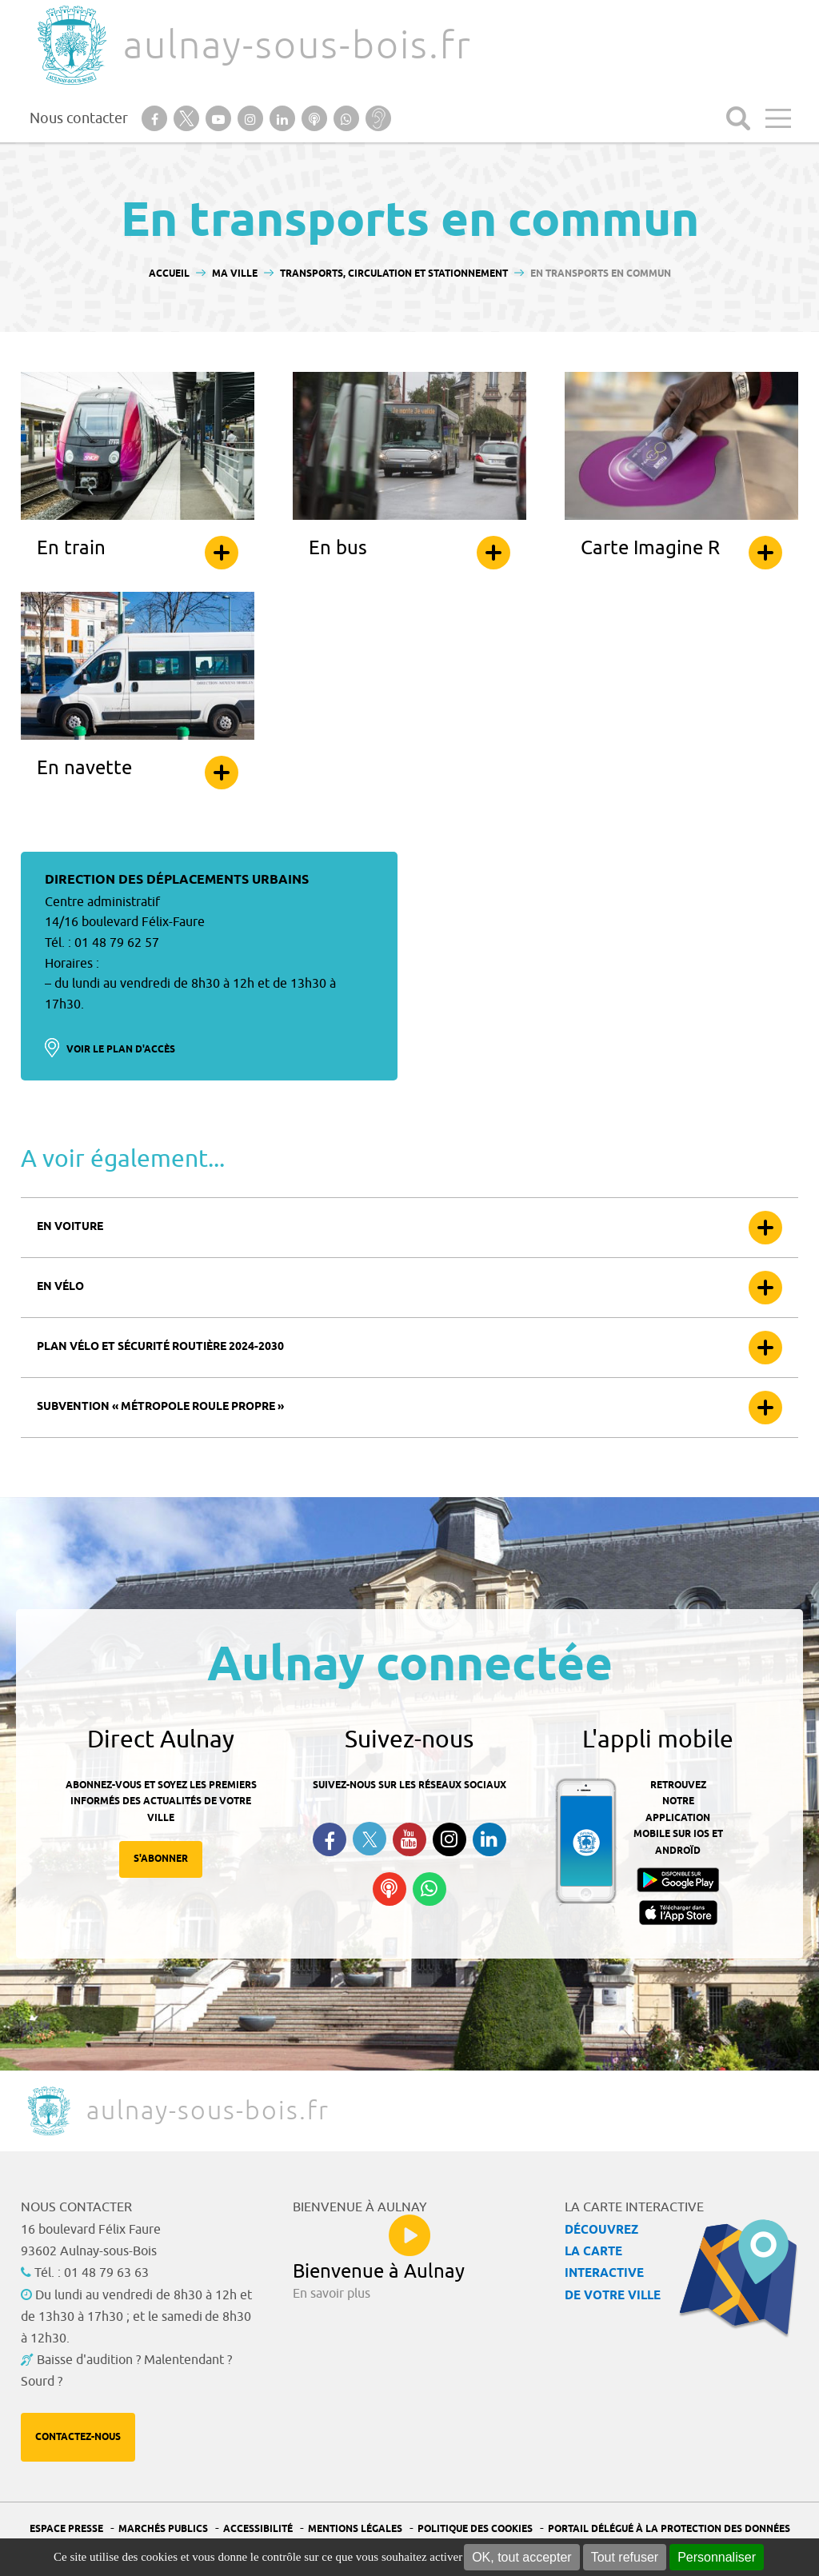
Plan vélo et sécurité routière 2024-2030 (160, 1347)
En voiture (70, 1227)
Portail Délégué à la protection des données (669, 2529)
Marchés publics (163, 2529)
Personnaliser (716, 2557)
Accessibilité (258, 2529)
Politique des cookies (475, 2529)
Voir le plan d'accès (120, 1049)
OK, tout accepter (522, 2557)
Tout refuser (624, 2557)
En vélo (60, 1287)
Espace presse (66, 2529)
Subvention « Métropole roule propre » (160, 1407)
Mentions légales (355, 2529)
